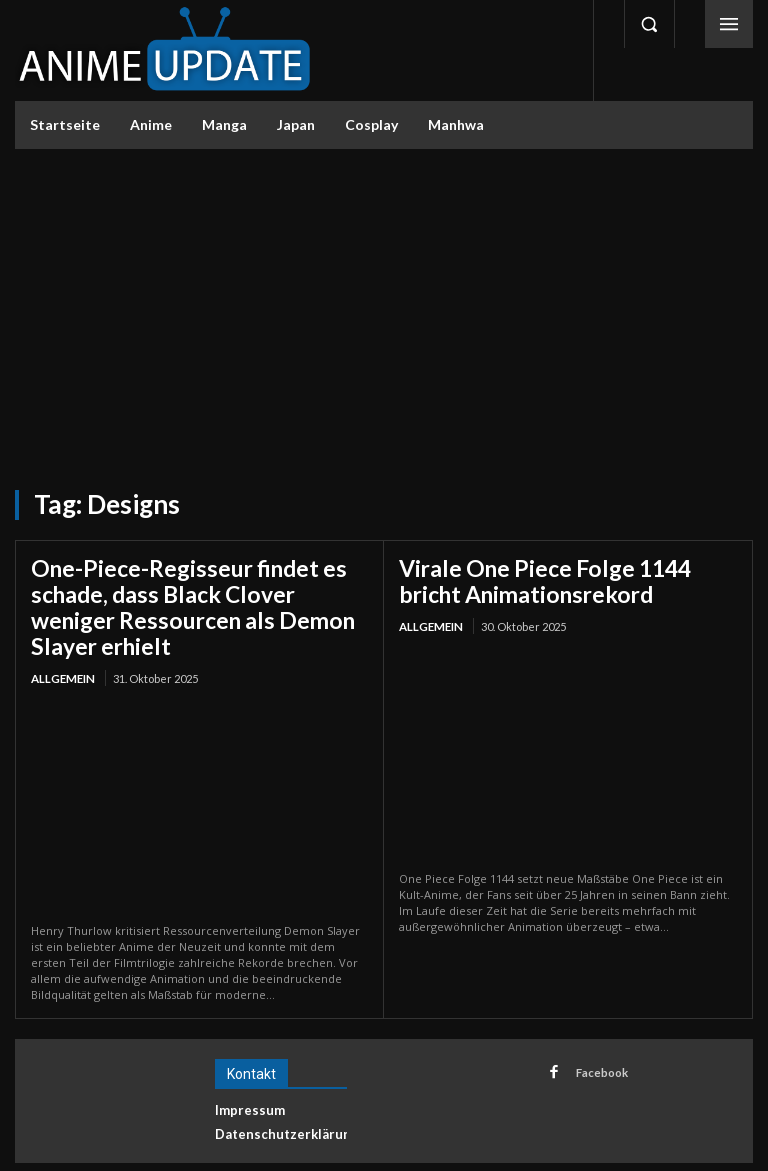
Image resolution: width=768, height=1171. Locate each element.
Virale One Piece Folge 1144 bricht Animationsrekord (556, 578)
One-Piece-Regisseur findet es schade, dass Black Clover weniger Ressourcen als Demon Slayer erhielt (195, 590)
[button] (649, 24)
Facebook (595, 1034)
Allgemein (62, 643)
